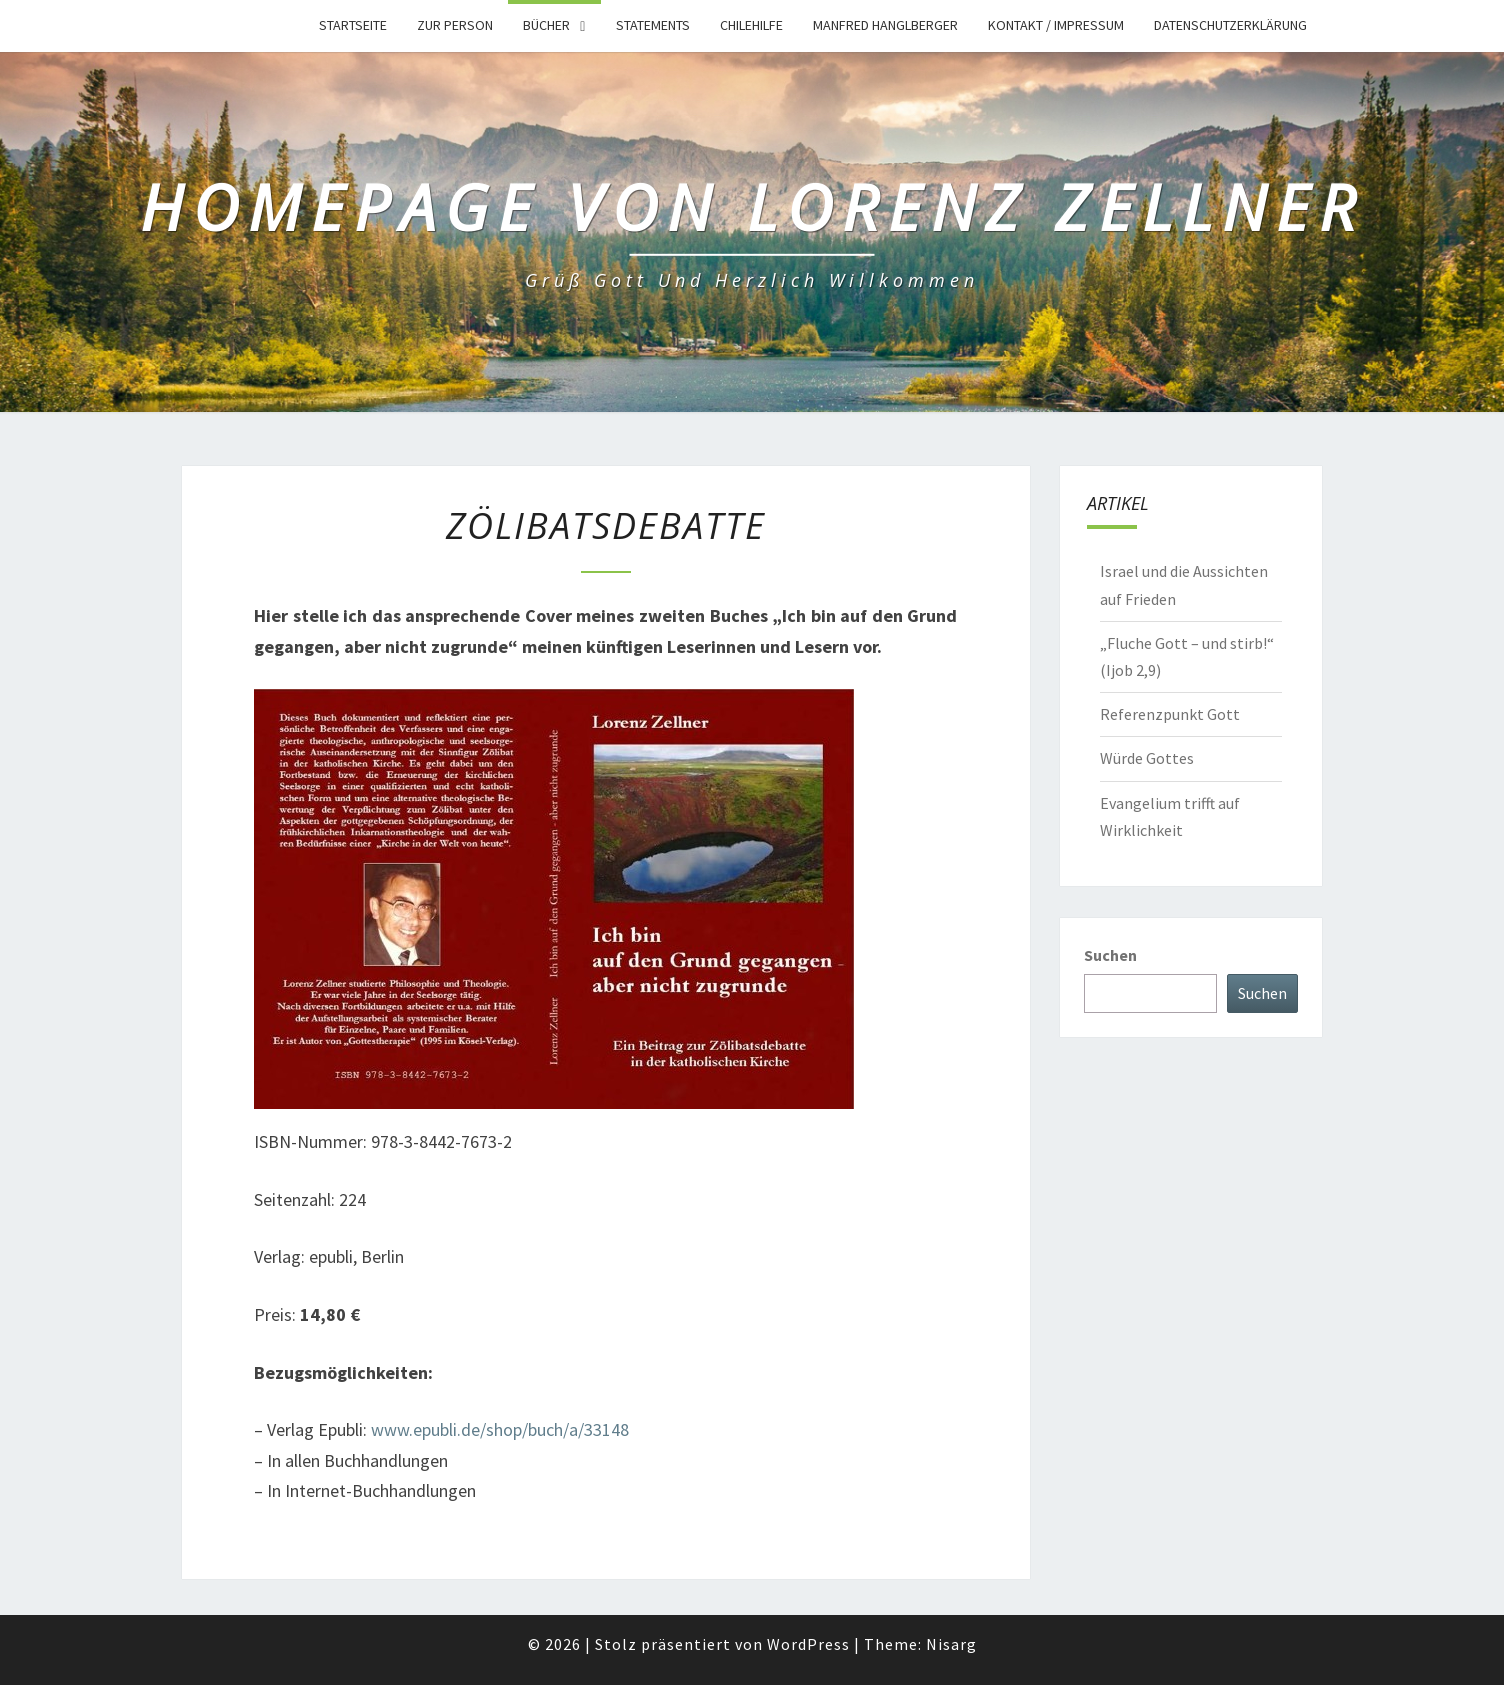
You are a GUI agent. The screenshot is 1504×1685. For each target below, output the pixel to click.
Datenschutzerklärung (1230, 25)
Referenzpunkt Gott (1170, 714)
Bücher (546, 25)
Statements (653, 25)
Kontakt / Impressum (1056, 25)
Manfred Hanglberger (885, 25)
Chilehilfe (751, 25)
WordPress (808, 1644)
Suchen (1110, 955)
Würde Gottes (1147, 758)
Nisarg (951, 1644)
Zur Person (455, 25)
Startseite (353, 25)
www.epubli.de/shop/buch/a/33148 (500, 1429)
